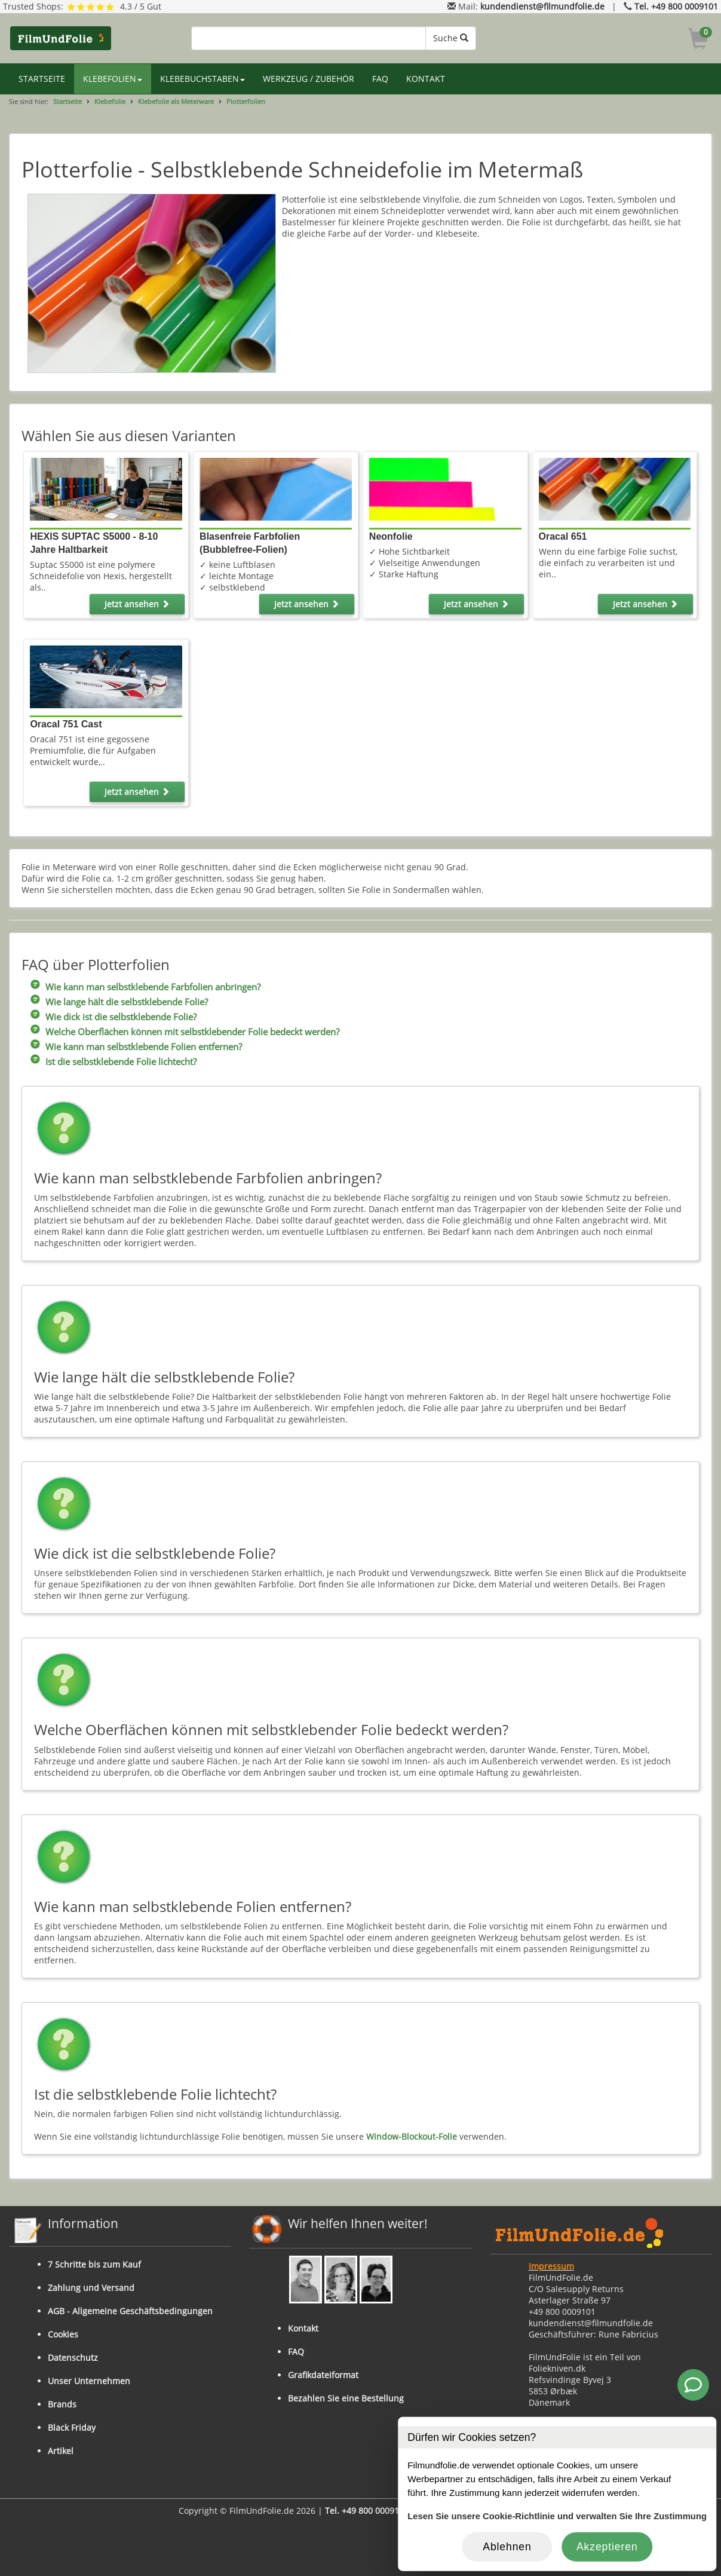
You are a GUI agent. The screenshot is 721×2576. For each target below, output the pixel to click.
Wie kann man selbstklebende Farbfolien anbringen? (152, 987)
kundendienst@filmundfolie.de (542, 6)
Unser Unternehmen (89, 2381)
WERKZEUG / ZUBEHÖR (308, 78)
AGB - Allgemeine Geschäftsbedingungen (130, 2311)
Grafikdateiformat (323, 2375)
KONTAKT (425, 78)
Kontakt (303, 2328)
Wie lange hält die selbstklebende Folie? (126, 1002)
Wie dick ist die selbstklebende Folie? (121, 1017)
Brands (62, 2404)
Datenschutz (73, 2357)
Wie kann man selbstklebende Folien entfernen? (143, 1047)
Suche (450, 38)
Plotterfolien (245, 101)
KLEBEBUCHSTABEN (202, 78)
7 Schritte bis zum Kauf (94, 2264)
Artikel (60, 2450)
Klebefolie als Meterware (176, 101)
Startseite (67, 101)
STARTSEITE (42, 78)
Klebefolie (109, 101)
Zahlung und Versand (91, 2287)
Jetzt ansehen (137, 604)
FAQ (380, 78)
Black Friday (72, 2427)
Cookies (63, 2334)
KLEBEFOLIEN (112, 78)
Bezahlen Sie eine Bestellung (346, 2398)
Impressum (551, 2266)
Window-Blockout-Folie (411, 2136)
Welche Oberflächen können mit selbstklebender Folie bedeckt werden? (192, 1032)
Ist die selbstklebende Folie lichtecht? (121, 1062)
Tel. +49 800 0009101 (676, 6)
